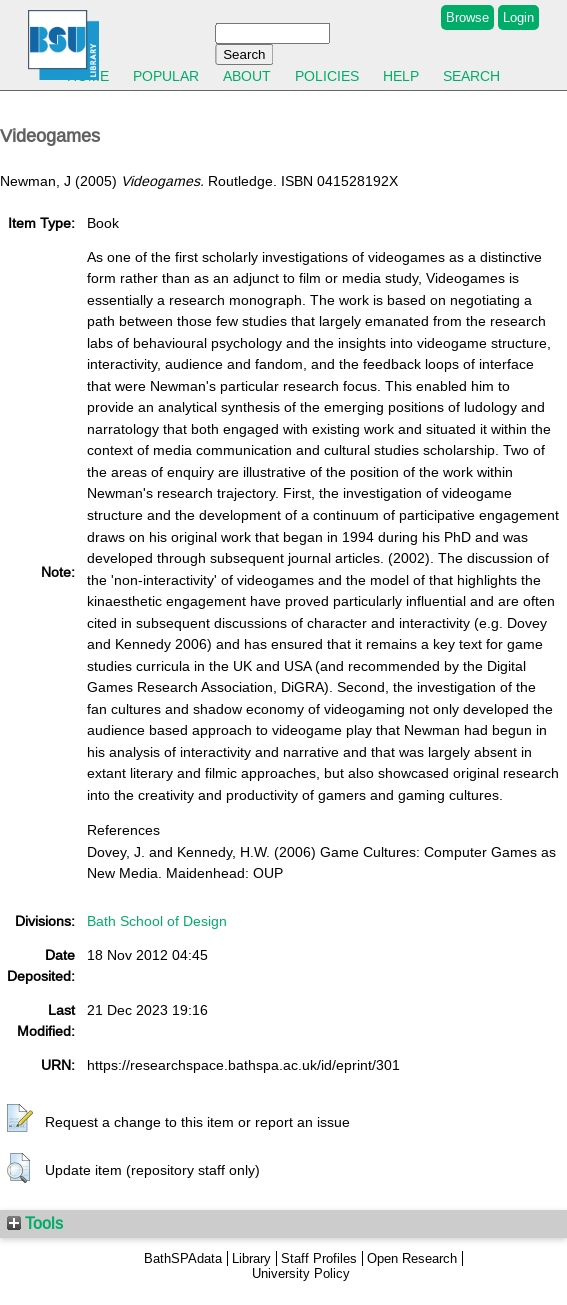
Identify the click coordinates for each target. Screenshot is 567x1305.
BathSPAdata (183, 1258)
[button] (20, 1119)
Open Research (412, 1258)
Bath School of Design (157, 921)
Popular (166, 76)
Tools (35, 1223)
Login (518, 17)
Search (471, 76)
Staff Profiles (319, 1258)
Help (401, 76)
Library (251, 1258)
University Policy (301, 1273)
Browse (467, 17)
